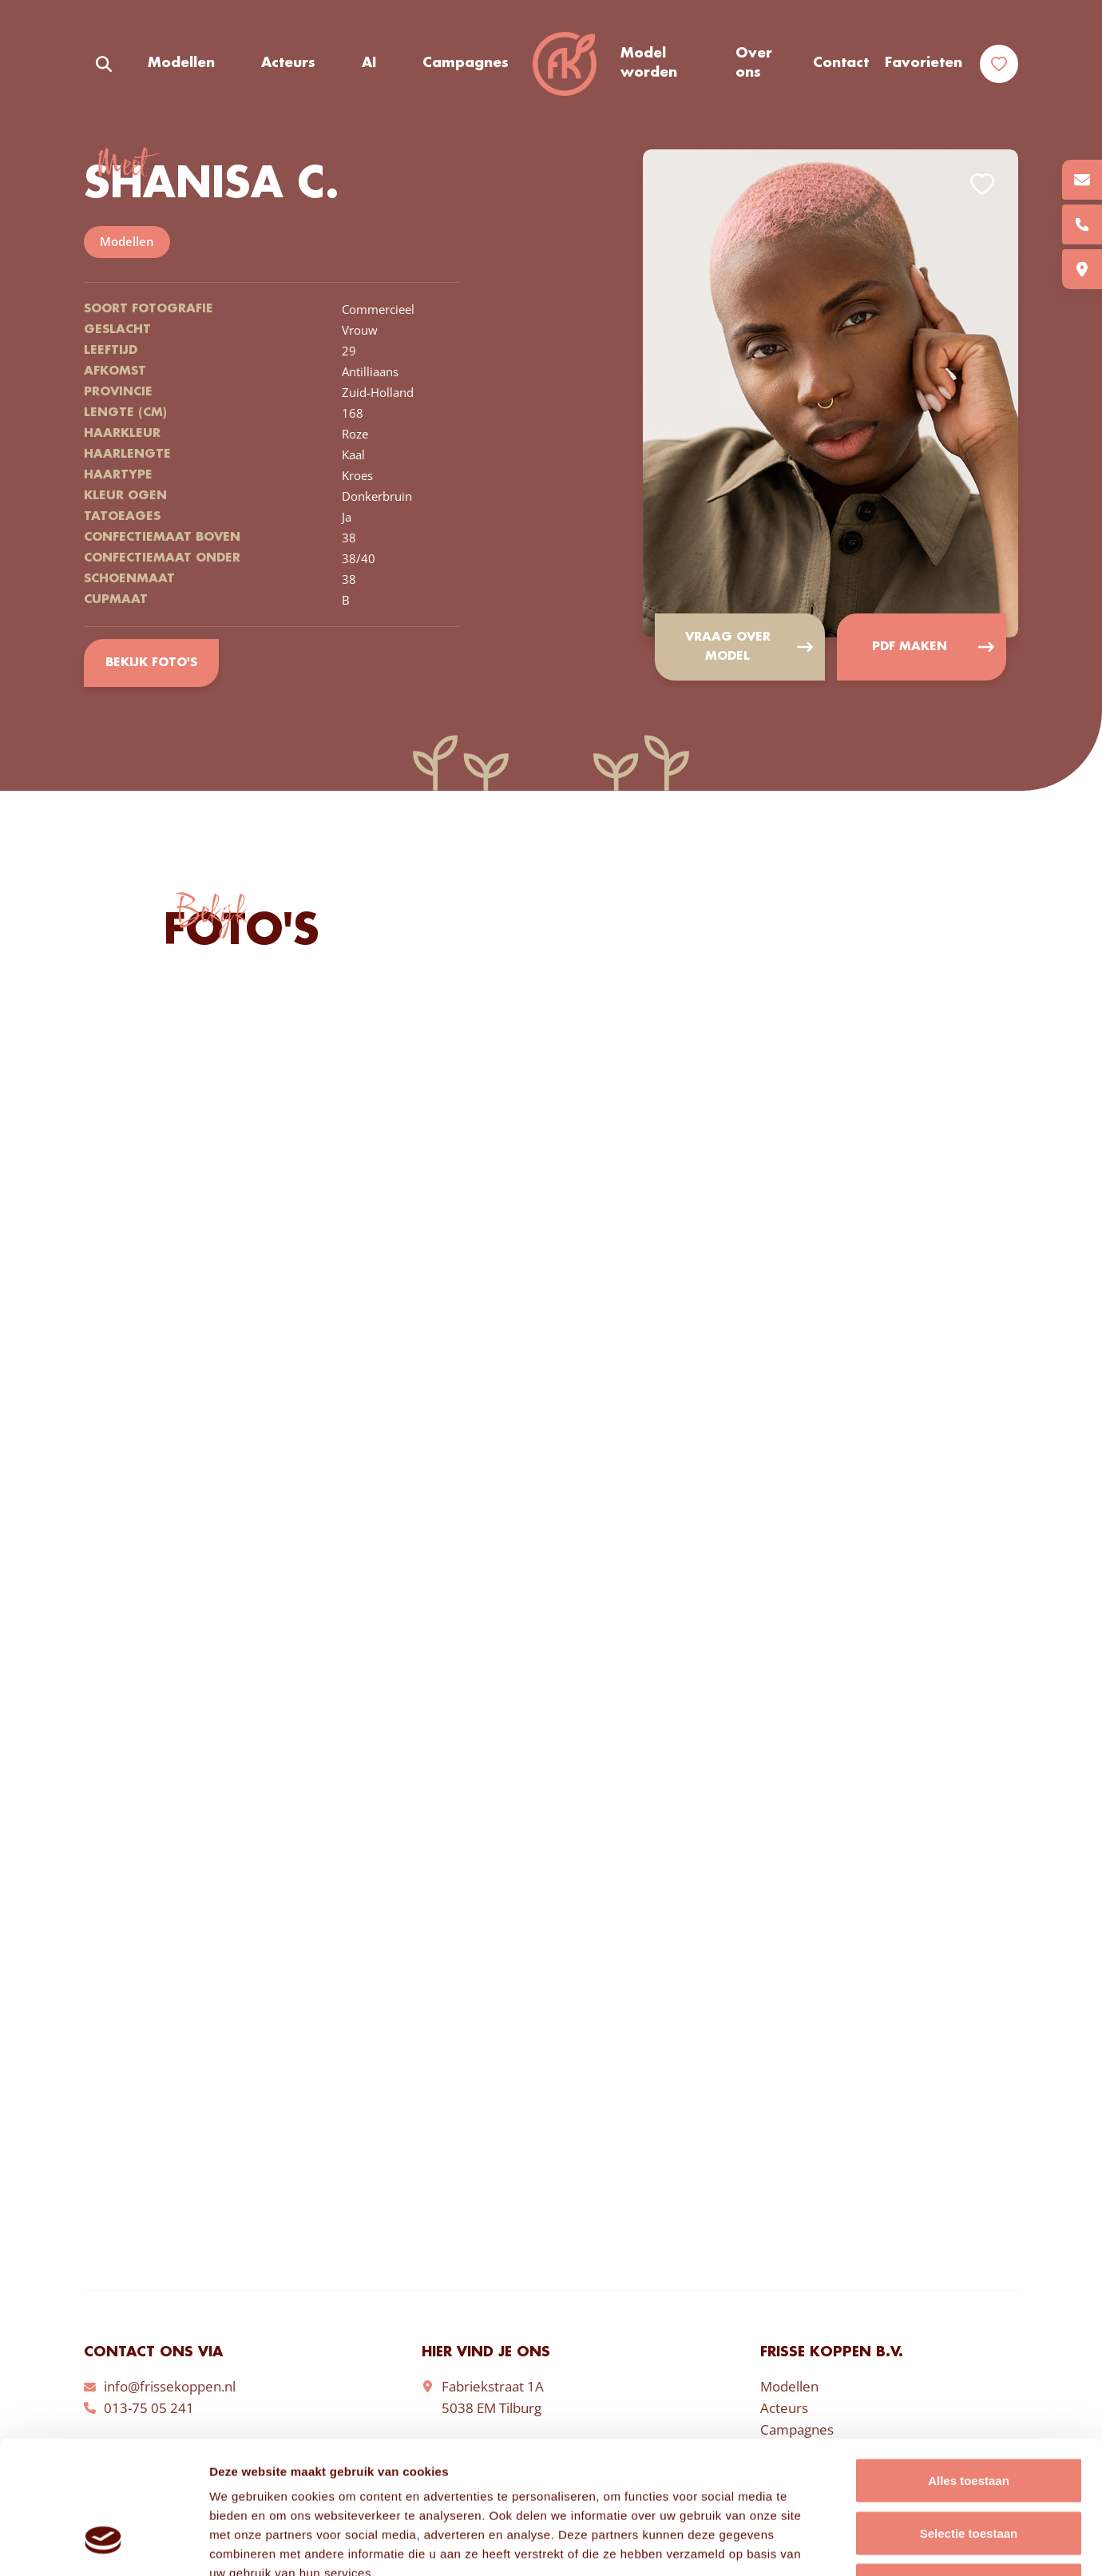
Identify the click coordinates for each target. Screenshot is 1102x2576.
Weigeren (968, 2471)
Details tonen (863, 2544)
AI (369, 63)
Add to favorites (982, 184)
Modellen (181, 63)
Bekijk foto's (151, 663)
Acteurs (288, 63)
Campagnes (465, 63)
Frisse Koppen (565, 64)
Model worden (648, 63)
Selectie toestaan (969, 2419)
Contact (841, 63)
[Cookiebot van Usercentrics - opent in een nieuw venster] (103, 2545)
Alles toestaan (968, 2366)
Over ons (753, 63)
